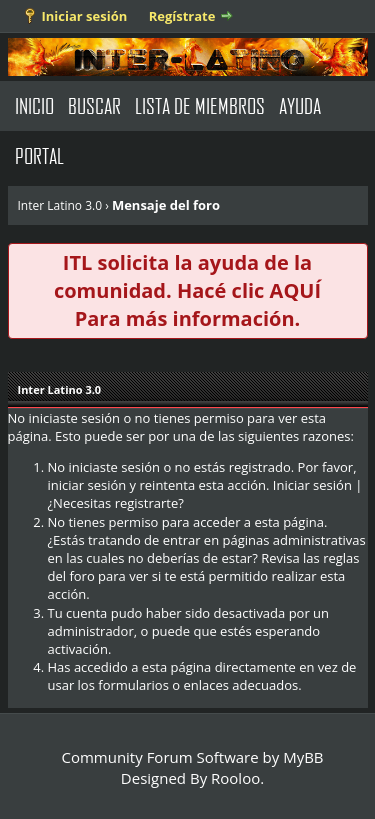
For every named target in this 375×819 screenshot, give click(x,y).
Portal (39, 155)
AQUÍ (295, 290)
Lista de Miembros (200, 105)
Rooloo (235, 778)
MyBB (303, 757)
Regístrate (182, 16)
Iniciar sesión (85, 16)
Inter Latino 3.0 (60, 205)
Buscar (94, 105)
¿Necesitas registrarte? (116, 503)
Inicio (34, 105)
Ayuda (300, 105)
